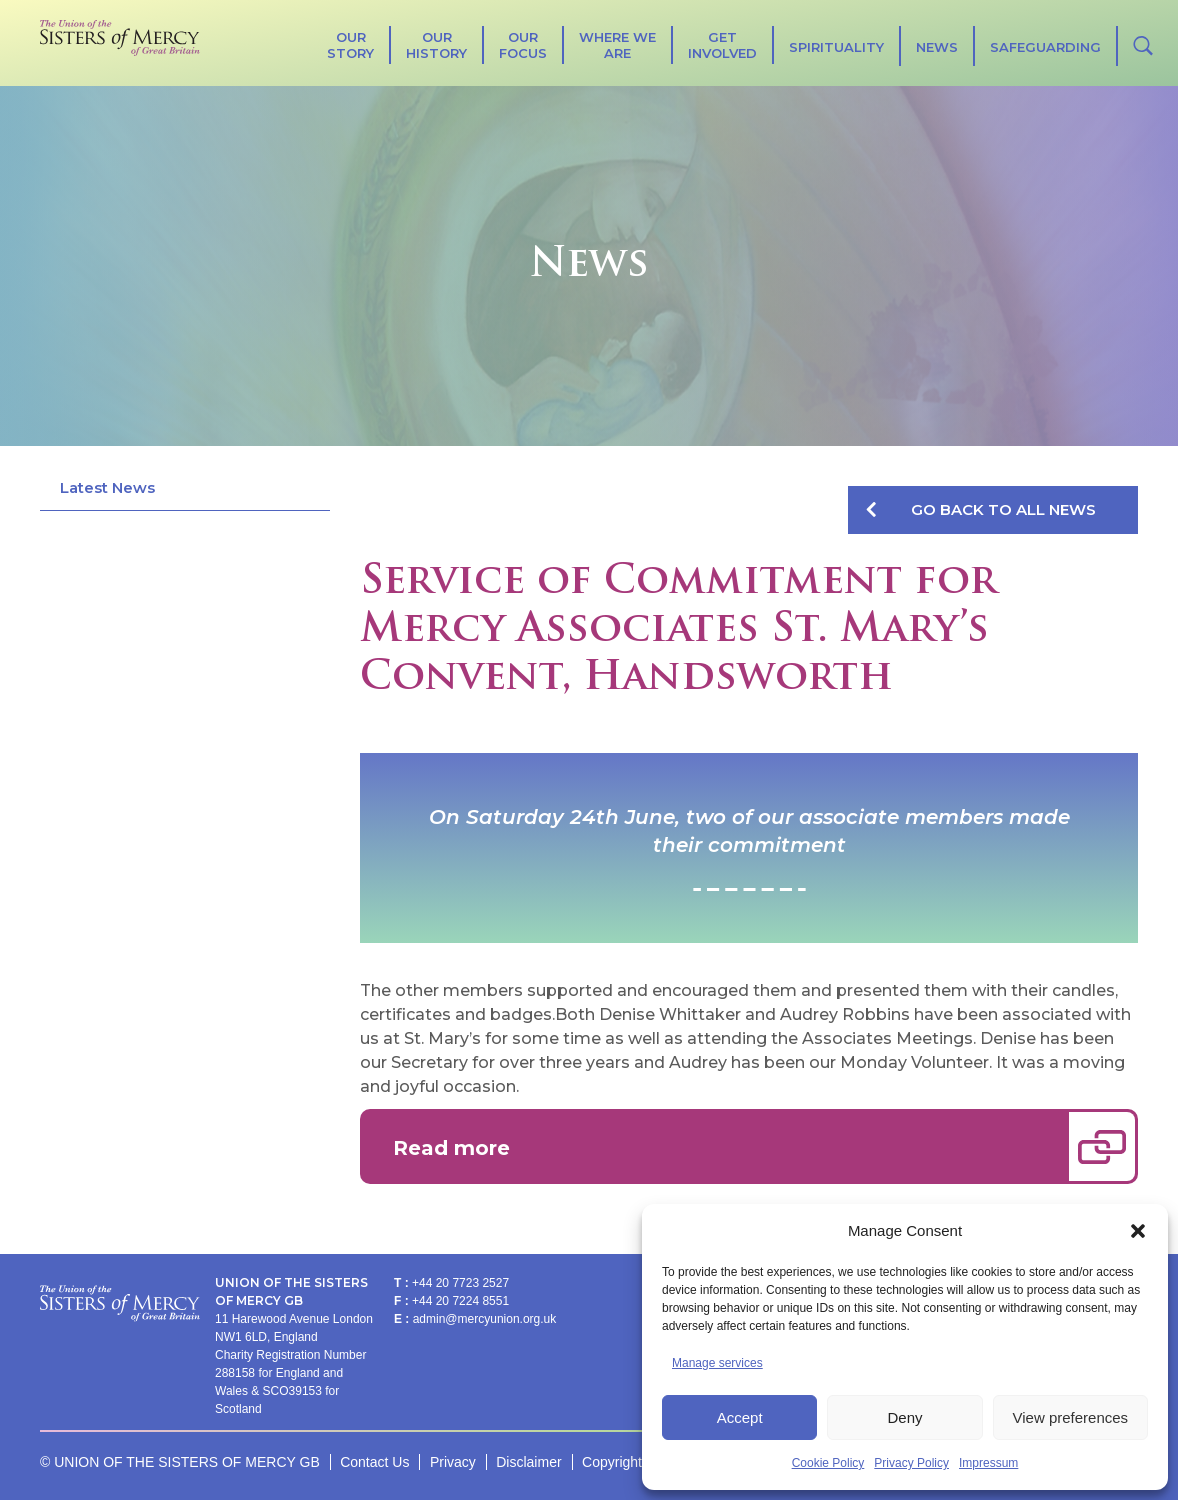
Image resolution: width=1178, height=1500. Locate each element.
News (937, 47)
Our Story (350, 45)
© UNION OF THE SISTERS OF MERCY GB (180, 1462)
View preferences (1071, 1417)
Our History (436, 45)
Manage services (717, 1363)
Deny (904, 1417)
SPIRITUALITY (836, 47)
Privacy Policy (911, 1463)
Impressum (988, 1463)
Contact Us (374, 1462)
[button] (1138, 1231)
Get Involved (722, 45)
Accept (740, 1417)
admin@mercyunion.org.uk (485, 1319)
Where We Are (617, 45)
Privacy (453, 1462)
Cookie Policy (828, 1463)
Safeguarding (1045, 47)
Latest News (107, 487)
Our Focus (523, 45)
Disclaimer (528, 1462)
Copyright (612, 1462)
